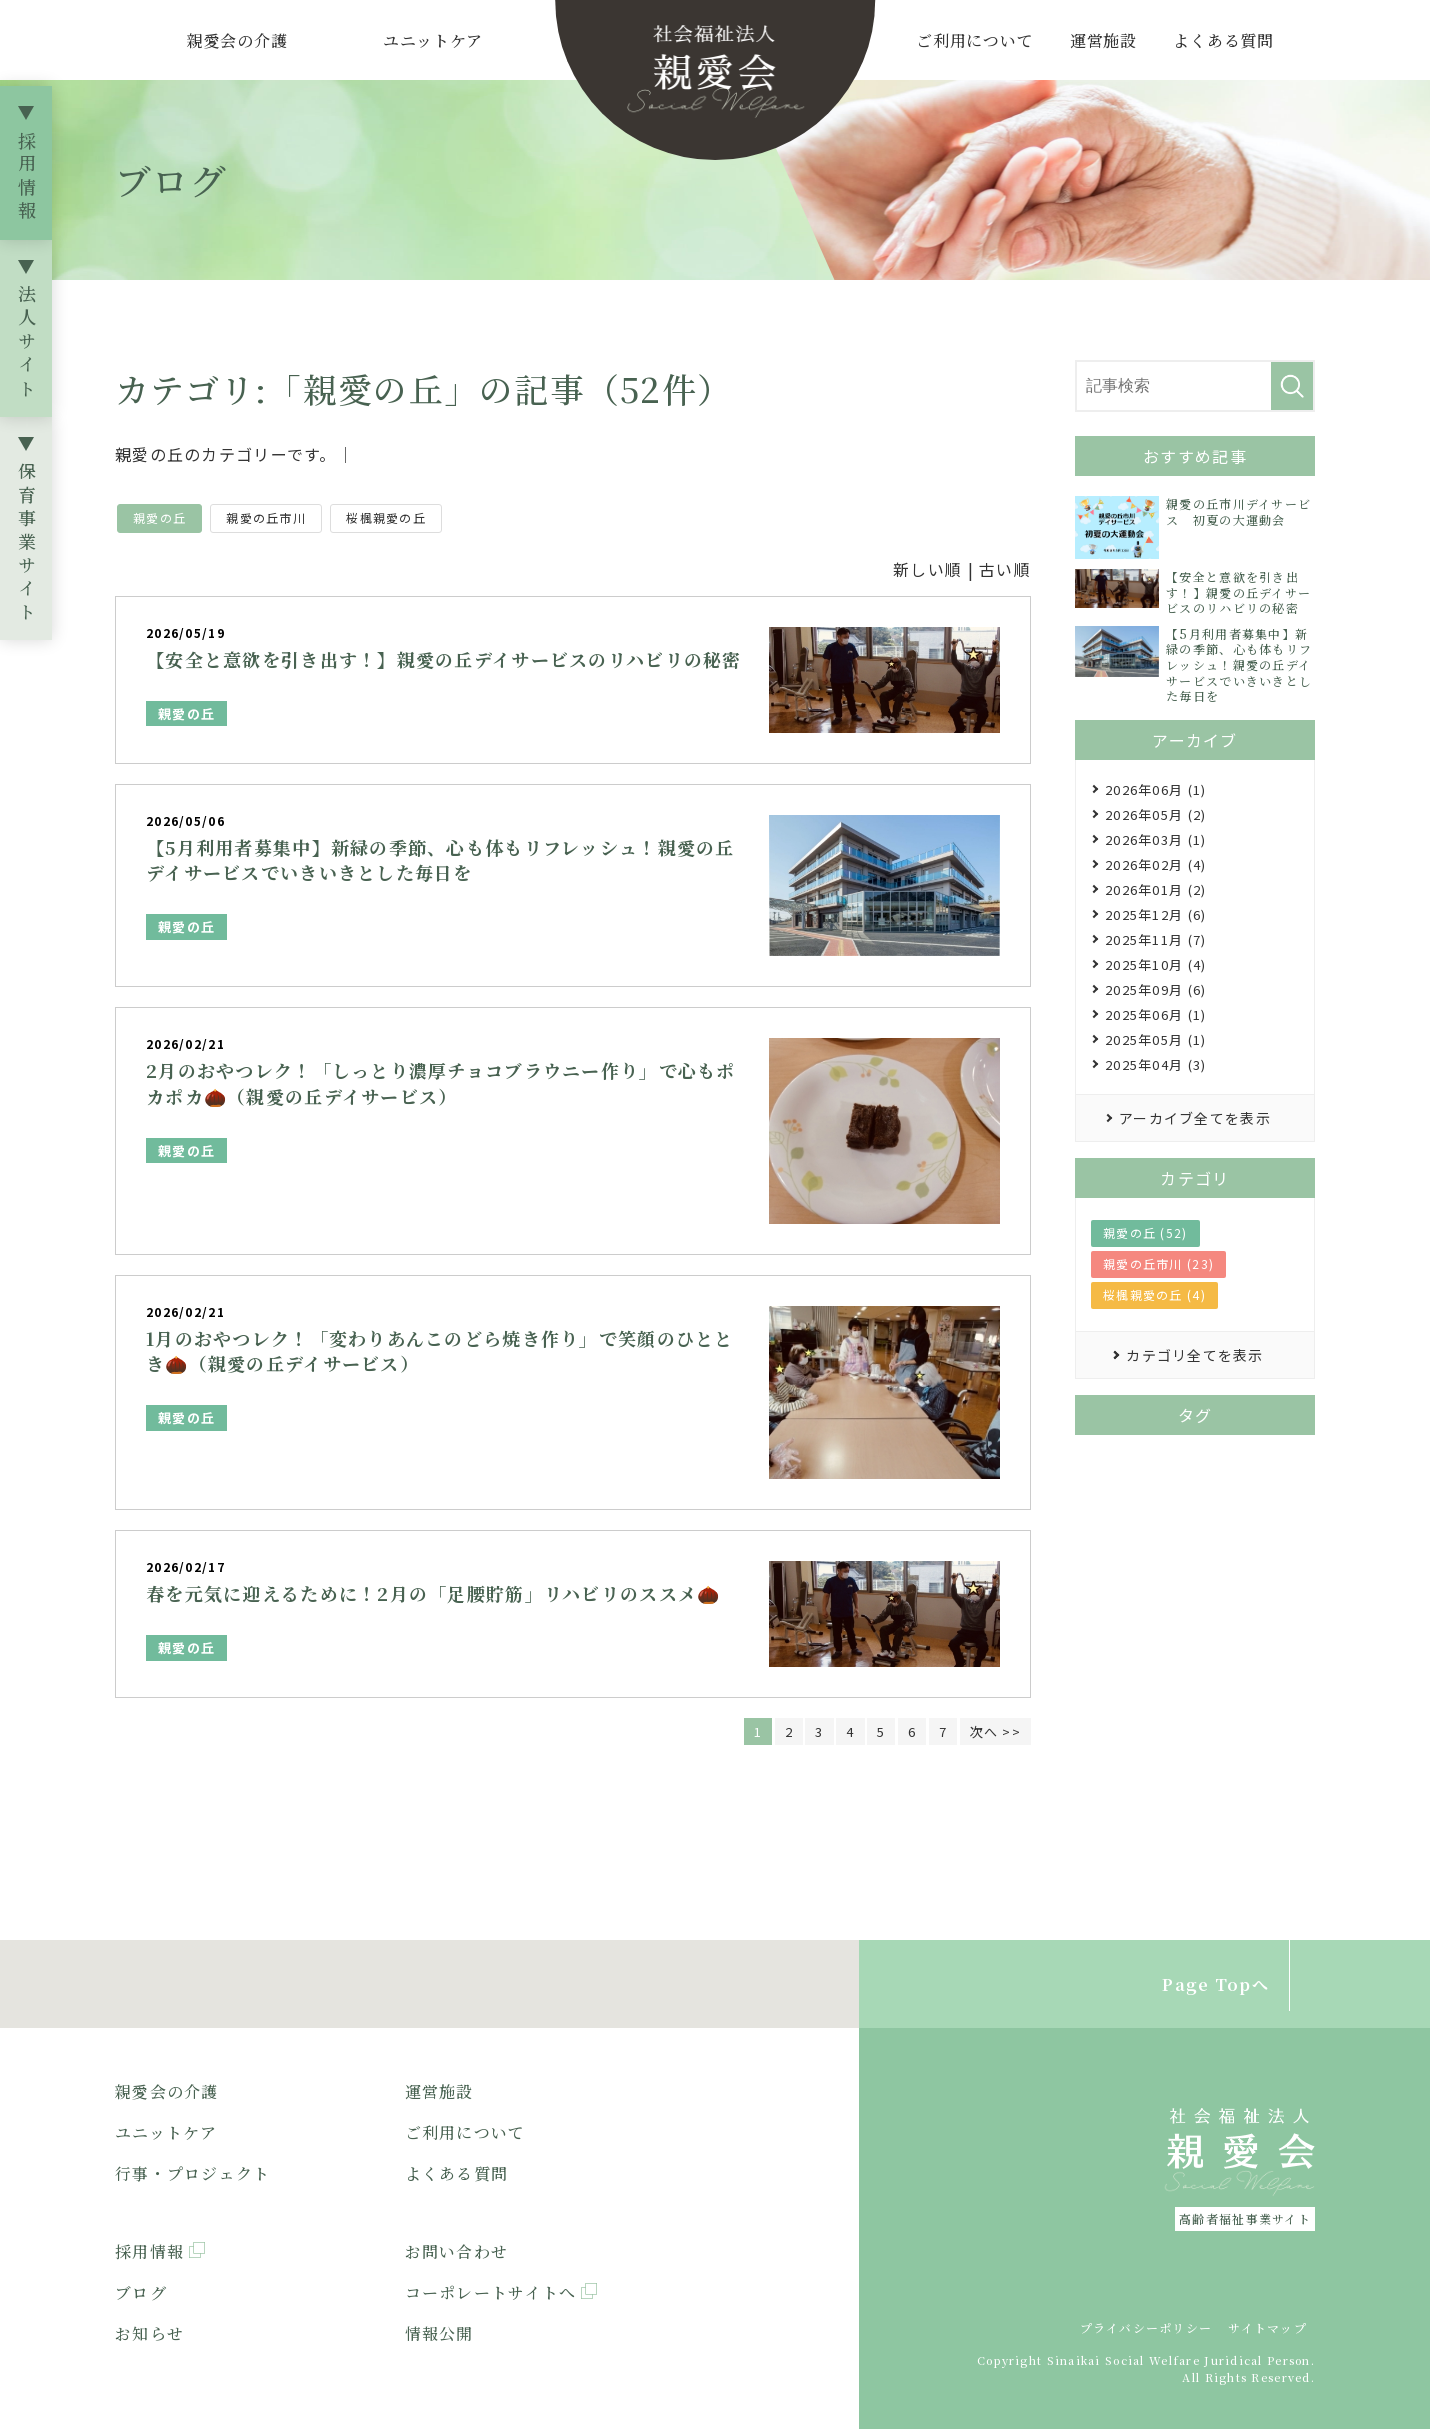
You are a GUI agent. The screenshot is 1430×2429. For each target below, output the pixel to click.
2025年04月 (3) (1155, 1064)
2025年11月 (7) (1155, 939)
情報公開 (439, 2333)
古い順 (1005, 569)
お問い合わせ (457, 2252)
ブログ (141, 2292)
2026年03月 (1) (1155, 839)
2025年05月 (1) (1155, 1039)
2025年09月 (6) (1155, 989)
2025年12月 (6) (1155, 914)
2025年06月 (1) (1155, 1014)
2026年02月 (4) (1155, 864)
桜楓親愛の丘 (386, 517)
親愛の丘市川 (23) (1158, 1263)
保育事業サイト (27, 544)
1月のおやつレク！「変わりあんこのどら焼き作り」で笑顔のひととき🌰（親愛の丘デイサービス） (440, 1350)
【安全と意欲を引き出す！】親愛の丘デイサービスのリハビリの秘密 (444, 659)
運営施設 (1103, 40)
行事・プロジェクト (193, 2173)
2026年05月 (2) (1155, 814)
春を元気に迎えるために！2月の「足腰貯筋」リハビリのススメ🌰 (433, 1593)
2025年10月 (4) (1155, 964)
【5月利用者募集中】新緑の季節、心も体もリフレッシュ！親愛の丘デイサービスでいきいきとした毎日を (440, 859)
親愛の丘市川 (266, 517)
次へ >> (995, 1731)
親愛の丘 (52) (1145, 1232)
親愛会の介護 (237, 40)
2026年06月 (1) (1155, 789)
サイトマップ (1267, 2327)
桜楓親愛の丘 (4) (1154, 1294)
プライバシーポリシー (1146, 2327)
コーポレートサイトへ (491, 2292)
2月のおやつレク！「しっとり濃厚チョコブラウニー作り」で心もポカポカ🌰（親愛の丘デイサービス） (441, 1082)
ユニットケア (433, 40)
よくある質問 (1223, 40)
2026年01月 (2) (1155, 889)
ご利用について (975, 40)
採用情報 (27, 178)
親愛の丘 (159, 517)
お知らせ (149, 2333)
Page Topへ (1215, 1984)
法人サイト (27, 343)
